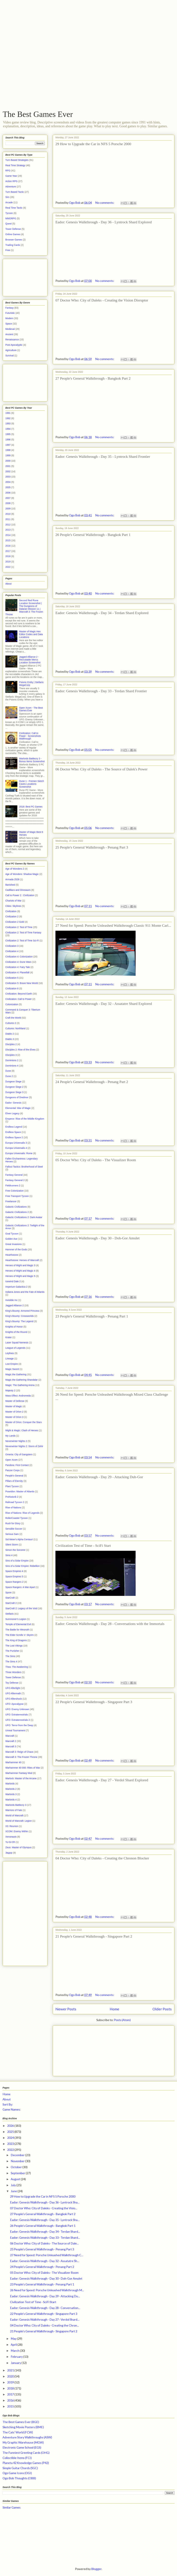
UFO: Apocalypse (14, 1704)
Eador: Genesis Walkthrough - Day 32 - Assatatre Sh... (44, 2261)
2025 (10, 2131)
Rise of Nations (13, 1507)
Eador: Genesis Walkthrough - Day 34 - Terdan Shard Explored (101, 613)
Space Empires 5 (14, 1576)
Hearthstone (11, 1255)
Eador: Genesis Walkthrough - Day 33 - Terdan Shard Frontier (101, 691)
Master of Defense (14, 1401)
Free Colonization (14, 1190)
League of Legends (15, 1348)
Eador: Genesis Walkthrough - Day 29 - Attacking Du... (45, 2296)
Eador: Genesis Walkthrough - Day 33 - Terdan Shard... (45, 2237)
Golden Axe (11, 1238)
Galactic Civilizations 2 (17, 1212)
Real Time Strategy (15, 165)
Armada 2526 (12, 879)
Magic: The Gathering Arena (20, 1385)
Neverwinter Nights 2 (16, 1441)
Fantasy (9, 307)
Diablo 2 (9, 1033)
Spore (8, 1592)
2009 (8, 508)
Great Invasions (13, 1244)
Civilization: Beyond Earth (18, 993)
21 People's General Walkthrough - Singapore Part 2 (93, 1936)
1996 (8, 439)
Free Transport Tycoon (17, 1196)
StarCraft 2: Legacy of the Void (21, 1608)
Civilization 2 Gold (14, 922)
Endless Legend (13, 1126)
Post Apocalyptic (14, 345)
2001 (8, 466)
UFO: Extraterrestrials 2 (17, 1720)
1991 (8, 413)
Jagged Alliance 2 (14, 1305)
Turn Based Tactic (14, 192)
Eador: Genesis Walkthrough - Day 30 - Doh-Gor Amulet (97, 1238)
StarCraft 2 (11, 1603)
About (8, 583)
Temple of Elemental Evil (18, 1624)
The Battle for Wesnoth (17, 1629)
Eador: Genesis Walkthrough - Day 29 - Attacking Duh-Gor (99, 1477)
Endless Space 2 (14, 1137)
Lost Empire (11, 1364)
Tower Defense (13, 229)
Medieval (10, 329)
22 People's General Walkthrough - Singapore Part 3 (93, 1702)
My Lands (10, 1435)
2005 (8, 487)
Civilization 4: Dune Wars (18, 962)
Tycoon (9, 213)
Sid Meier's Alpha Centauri (19, 1539)
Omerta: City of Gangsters (19, 1454)
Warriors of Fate (13, 1810)
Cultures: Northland (15, 1028)
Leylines (9, 1353)
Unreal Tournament (15, 1730)
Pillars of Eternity (14, 1481)
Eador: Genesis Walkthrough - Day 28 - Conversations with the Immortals (109, 1624)
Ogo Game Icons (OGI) (17, 2473)
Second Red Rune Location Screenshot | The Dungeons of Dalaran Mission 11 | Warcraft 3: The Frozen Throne (24, 607)
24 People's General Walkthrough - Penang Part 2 (91, 1082)
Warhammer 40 (13, 1762)
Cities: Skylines (13, 906)
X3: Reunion (11, 1826)
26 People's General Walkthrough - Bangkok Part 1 (93, 535)
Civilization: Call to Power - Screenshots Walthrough (30, 736)
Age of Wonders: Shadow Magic (22, 874)
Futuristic (10, 313)
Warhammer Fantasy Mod (18, 1773)
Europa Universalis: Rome (19, 1153)
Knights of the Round (16, 1332)
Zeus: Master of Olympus (18, 1847)
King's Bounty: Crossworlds (19, 1316)
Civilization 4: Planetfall (17, 972)
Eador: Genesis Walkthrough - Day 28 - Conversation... (45, 2308)
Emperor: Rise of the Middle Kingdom (24, 1118)
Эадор (8, 1852)
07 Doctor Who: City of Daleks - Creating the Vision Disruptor (101, 300)
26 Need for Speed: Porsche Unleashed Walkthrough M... (47, 2290)
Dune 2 (9, 1076)
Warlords (10, 1783)
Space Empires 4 (14, 1571)
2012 (8, 524)
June (14, 2191)
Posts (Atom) (122, 2020)
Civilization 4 (12, 951)
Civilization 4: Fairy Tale (17, 967)
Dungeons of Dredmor (16, 1097)
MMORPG (10, 218)
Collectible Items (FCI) (17, 2458)
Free (7, 250)
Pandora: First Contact (17, 1465)
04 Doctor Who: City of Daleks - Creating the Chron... (44, 2325)
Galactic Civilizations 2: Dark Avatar (23, 1217)
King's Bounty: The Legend (19, 1321)
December (18, 2155)
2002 (8, 471)
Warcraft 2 (10, 1741)
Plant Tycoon (12, 1486)
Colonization (11, 1004)
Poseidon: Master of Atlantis (19, 1491)
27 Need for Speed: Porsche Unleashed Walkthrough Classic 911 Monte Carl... (113, 925)
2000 (8, 460)
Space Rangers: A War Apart (20, 1587)
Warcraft (9, 1735)
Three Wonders (13, 1672)
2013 (8, 529)
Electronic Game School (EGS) (22, 2447)
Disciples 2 (11, 1044)
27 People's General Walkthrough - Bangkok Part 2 (93, 378)
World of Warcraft (14, 1815)
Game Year (11, 176)
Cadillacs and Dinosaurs (18, 890)
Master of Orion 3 (14, 1417)
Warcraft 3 (10, 1746)
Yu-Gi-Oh (10, 1842)
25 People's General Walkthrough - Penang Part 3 (91, 847)
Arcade (9, 202)
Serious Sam (12, 1534)
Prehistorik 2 (11, 1496)
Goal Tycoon (11, 1233)
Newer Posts (65, 2009)
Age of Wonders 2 (14, 868)
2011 (8, 519)
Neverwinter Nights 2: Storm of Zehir (24, 1446)
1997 (8, 445)
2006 (8, 492)
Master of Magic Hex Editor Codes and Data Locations (31, 634)
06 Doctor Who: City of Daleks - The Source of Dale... (44, 2243)
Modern (9, 318)
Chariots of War (13, 900)
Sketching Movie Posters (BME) (23, 2427)
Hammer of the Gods (16, 1249)
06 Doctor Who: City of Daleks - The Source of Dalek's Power (101, 769)
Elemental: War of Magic (18, 1108)
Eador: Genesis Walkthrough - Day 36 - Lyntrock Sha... (44, 2202)
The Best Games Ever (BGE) (21, 2422)
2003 (8, 476)
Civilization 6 (12, 988)
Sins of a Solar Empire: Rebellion (22, 1566)
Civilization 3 (12, 946)
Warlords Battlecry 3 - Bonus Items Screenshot (32, 760)
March (15, 2350)
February (17, 2356)
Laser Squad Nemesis (16, 1342)
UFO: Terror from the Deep (19, 1725)
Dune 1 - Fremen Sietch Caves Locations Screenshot (31, 784)
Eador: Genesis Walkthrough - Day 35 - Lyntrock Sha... (44, 2220)
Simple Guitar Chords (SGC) (20, 2468)
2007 (8, 498)
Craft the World (13, 1017)
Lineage (9, 1358)
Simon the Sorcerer (15, 1550)
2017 (8, 551)
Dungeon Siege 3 (14, 1092)
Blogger (96, 2569)
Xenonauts (11, 1836)
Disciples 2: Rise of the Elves (20, 1049)
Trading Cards (12, 245)
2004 (8, 482)
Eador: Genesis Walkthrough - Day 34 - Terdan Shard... (45, 2231)
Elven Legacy (12, 1113)
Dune (8, 1070)
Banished (10, 884)
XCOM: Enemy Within (16, 1831)
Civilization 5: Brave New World (21, 983)
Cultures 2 (10, 1023)
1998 (8, 450)
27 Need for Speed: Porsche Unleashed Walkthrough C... (46, 2255)
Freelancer (11, 1201)
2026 (10, 2125)
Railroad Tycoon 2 (14, 1502)
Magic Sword (12, 1369)
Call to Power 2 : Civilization (19, 895)
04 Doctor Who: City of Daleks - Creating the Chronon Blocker (102, 1858)
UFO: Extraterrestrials (16, 1714)
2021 (10, 2370)
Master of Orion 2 (14, 1411)
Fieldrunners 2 (12, 1185)
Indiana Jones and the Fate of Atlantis (24, 1292)
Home (114, 2009)
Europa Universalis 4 (16, 1148)
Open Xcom (11, 1459)
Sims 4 (9, 1555)
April (14, 2344)
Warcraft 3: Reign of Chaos (19, 1752)
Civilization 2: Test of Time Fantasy (23, 932)
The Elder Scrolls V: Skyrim (19, 1635)
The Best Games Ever (38, 114)
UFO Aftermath (13, 1693)
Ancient (9, 334)
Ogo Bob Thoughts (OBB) (19, 2478)
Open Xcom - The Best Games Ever (31, 709)
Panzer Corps (12, 1470)
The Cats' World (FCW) (18, 2432)
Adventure (10, 186)
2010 (8, 514)
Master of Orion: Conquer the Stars (23, 1422)
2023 (10, 2143)
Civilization (11, 911)
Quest (8, 223)
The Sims (10, 1656)
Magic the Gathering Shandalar (21, 1379)
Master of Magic (13, 1406)
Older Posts (162, 2009)
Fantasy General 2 (15, 1180)
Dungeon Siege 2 (14, 1087)
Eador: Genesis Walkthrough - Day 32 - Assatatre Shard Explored (103, 1004)
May (14, 2338)
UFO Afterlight (12, 1688)
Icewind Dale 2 (13, 1281)
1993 (8, 423)
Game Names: (12, 2109)
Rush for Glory (12, 1523)
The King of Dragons (16, 1640)
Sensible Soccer (13, 1528)
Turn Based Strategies (17, 160)
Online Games (12, 234)
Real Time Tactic (13, 207)
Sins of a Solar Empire (17, 1560)
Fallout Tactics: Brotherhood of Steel (24, 1166)
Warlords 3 (11, 1794)
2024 (10, 2137)
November (18, 2161)
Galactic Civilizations (16, 1206)
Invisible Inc (11, 1300)
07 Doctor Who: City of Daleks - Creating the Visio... (43, 2208)
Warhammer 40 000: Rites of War (22, 1767)
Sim (7, 197)
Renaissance (12, 339)
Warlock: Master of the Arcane (21, 1778)
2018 (8, 556)
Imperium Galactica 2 (16, 1286)
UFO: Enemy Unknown (17, 1709)
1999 (8, 455)
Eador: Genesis (13, 1102)
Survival (9, 355)
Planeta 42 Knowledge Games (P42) (26, 2463)
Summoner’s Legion (15, 1619)
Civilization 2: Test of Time (18, 927)
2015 (8, 540)
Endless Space (13, 1132)
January (16, 2363)
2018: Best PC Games (30, 806)
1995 (8, 434)
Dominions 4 (11, 1065)
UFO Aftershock (13, 1698)
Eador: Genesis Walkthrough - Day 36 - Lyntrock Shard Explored (103, 222)
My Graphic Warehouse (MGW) (23, 2442)
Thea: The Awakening (16, 1667)
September (18, 2173)
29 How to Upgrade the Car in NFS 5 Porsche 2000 (93, 144)
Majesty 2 (10, 1390)
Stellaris (9, 1613)
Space (8, 323)
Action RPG (11, 181)
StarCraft (10, 1597)
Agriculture (11, 350)
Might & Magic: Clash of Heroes (21, 1430)
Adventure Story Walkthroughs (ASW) (27, 2437)
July (13, 2185)
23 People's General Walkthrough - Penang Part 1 (91, 1316)
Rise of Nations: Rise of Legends (22, 1513)
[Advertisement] (10, 50)
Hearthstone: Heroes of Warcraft (22, 1260)
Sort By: (8, 2104)
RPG (7, 170)
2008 (8, 503)
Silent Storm (11, 1544)
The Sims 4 (11, 1661)
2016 (8, 545)
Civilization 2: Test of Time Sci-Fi (22, 940)
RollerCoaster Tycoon (16, 1518)
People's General (14, 1475)
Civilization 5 (12, 977)
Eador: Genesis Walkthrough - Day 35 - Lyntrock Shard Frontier (102, 456)
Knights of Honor (14, 1326)
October (16, 2167)
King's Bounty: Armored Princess (22, 1310)
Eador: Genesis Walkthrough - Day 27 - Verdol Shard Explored (101, 1780)
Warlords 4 (11, 1799)
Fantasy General (14, 1175)
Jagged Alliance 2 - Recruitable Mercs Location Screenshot (30, 659)
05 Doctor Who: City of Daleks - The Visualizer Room (95, 1160)
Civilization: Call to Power (18, 999)
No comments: (105, 202)
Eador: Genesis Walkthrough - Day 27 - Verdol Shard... (44, 2319)
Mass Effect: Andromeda (18, 1395)
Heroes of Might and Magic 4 (20, 1270)
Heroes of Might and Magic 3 (20, 1265)
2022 (8, 567)
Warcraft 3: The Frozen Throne (21, 1757)
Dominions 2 (11, 1060)
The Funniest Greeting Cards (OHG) (26, 2452)
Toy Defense (11, 1682)
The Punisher (12, 1650)
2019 (8, 561)
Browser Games (13, 239)
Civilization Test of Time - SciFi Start (83, 1545)
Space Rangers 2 (14, 1582)
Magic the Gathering (15, 1374)
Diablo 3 (9, 1039)
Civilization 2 (12, 916)
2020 (10, 2376)
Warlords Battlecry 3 (15, 1805)
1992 (8, 418)
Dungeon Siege (13, 1081)
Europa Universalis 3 (16, 1142)
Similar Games (12, 2507)
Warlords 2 (11, 1789)
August (16, 2179)
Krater (8, 1337)
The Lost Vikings (14, 1645)
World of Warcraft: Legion (18, 1820)
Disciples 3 (11, 1055)
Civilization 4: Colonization (19, 956)
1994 (8, 429)
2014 (8, 535)
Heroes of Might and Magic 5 (20, 1276)
